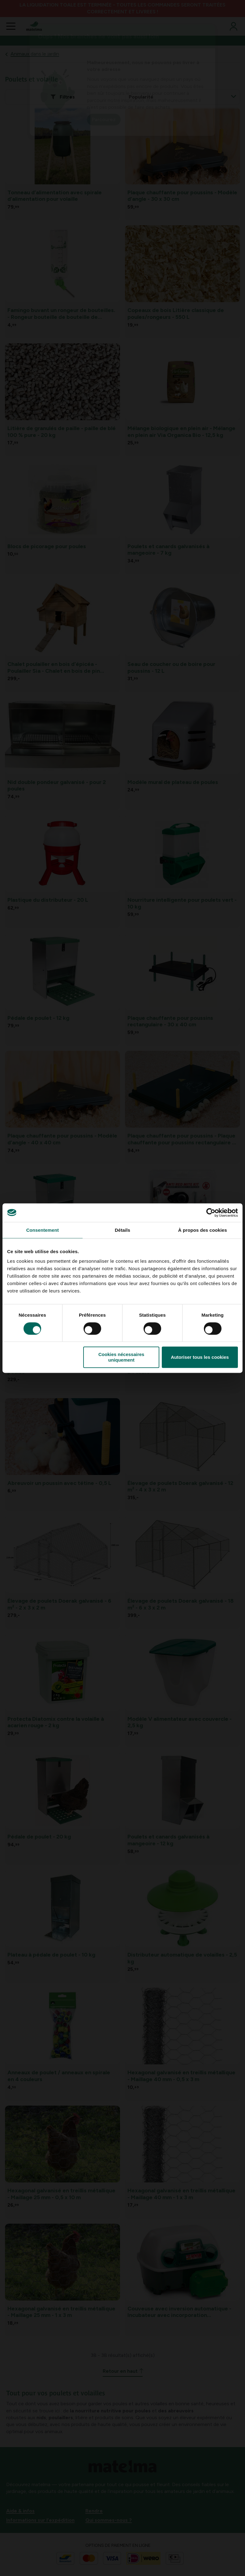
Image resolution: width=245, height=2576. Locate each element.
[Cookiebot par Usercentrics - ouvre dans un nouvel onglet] (211, 1212)
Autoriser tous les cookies (200, 1357)
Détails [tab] (122, 1230)
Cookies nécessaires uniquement (121, 1357)
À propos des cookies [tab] (202, 1230)
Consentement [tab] (42, 1230)
